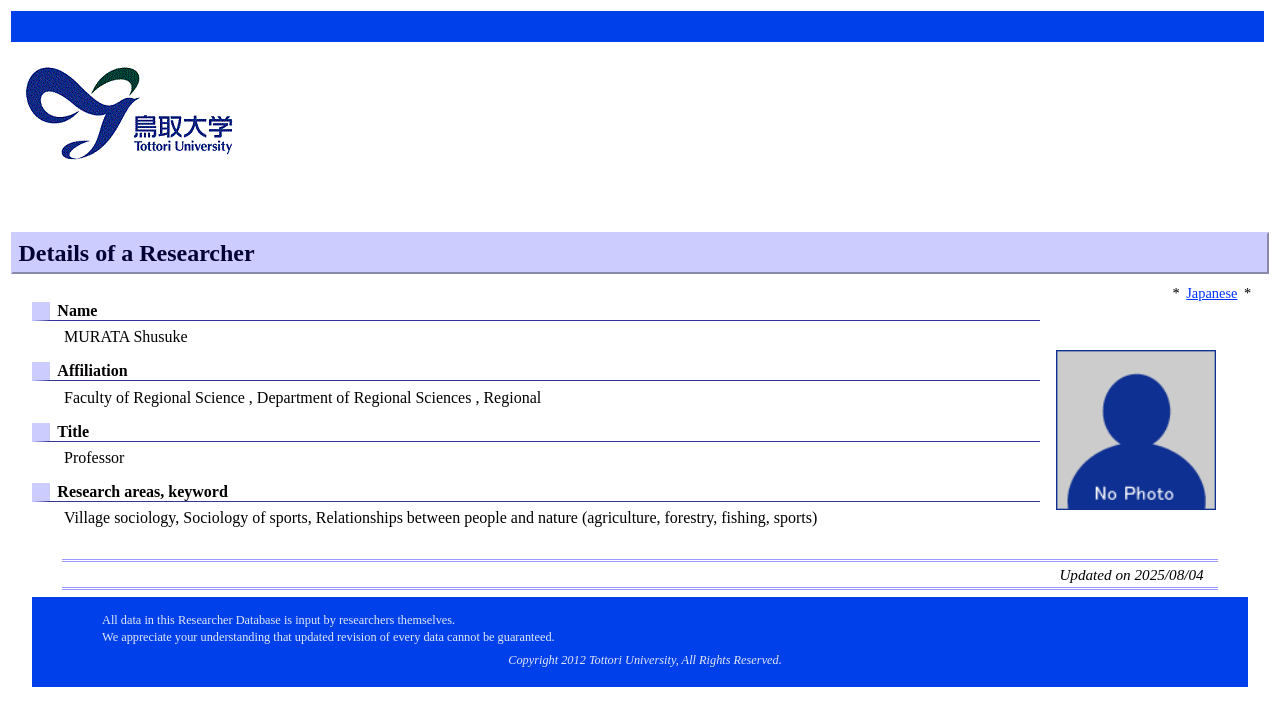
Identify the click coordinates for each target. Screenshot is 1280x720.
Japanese (1211, 293)
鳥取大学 (135, 116)
